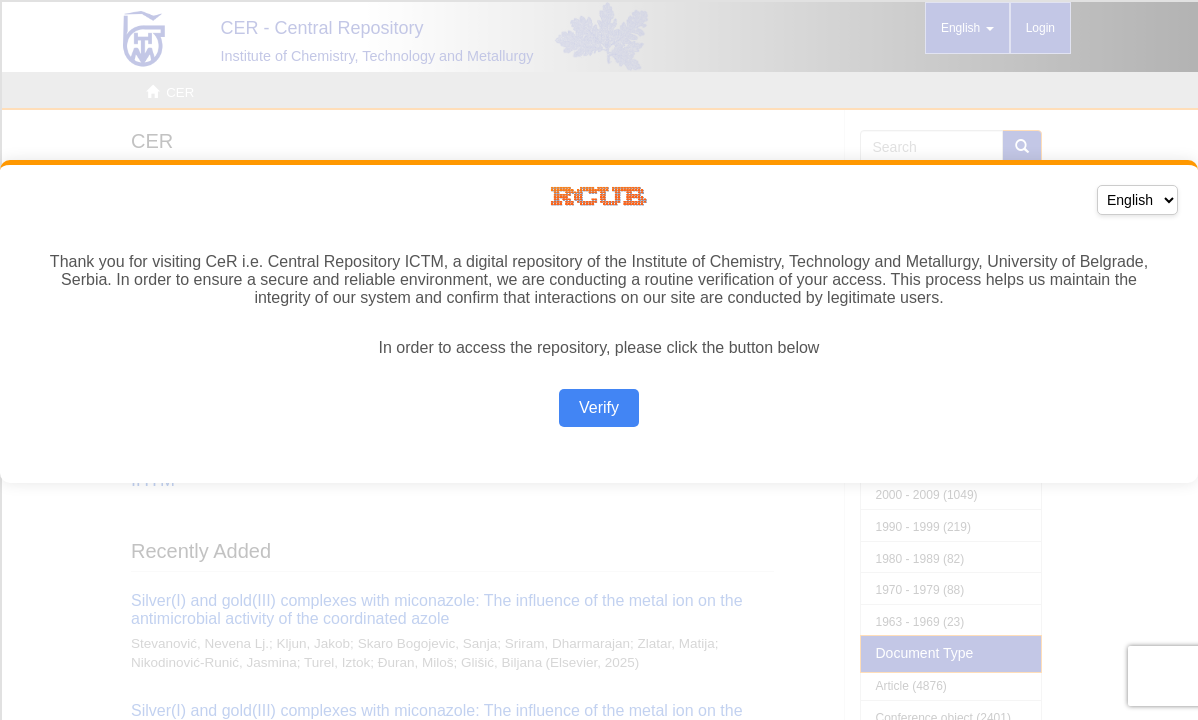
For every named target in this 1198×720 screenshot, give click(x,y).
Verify (599, 407)
